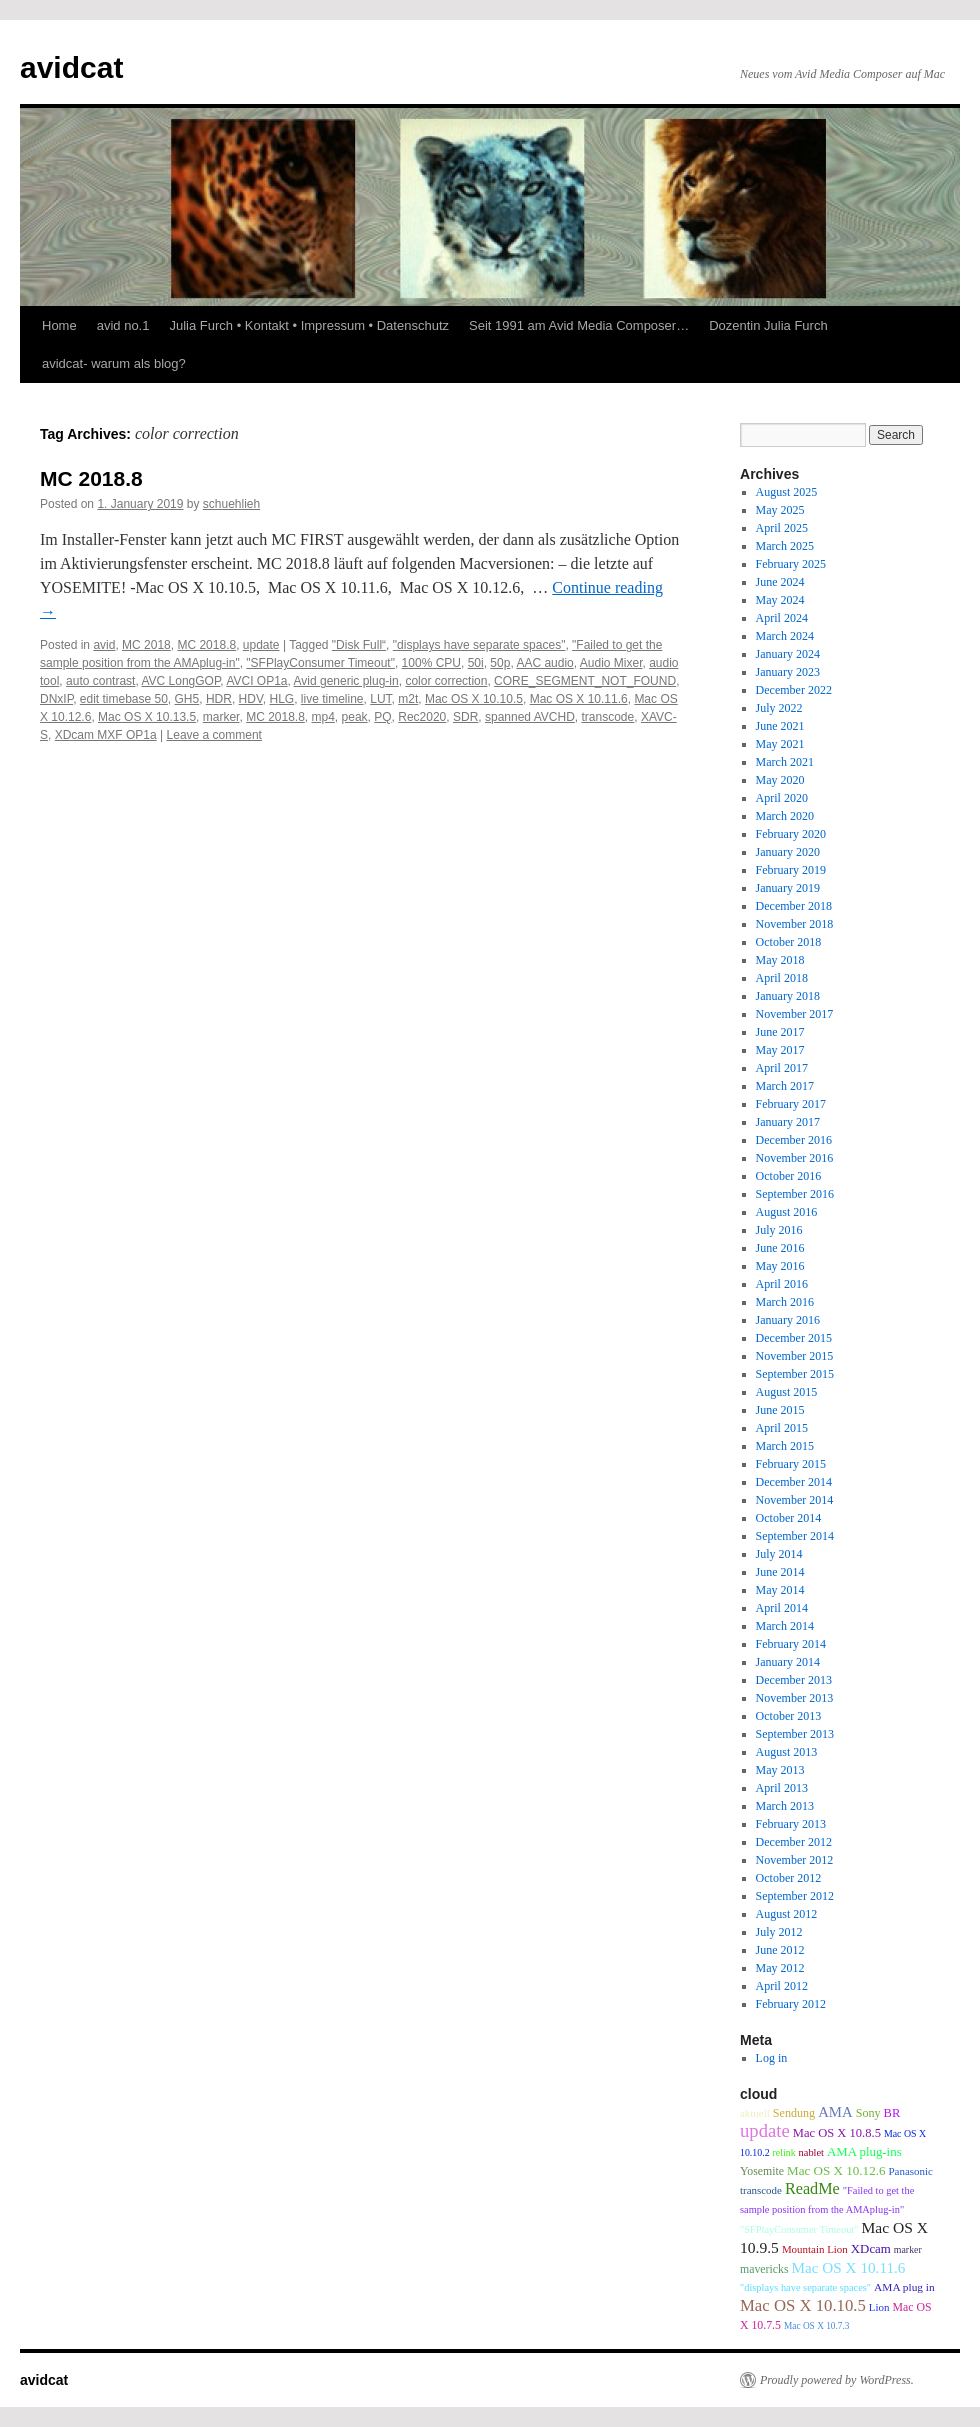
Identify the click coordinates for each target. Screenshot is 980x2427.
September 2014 (795, 1536)
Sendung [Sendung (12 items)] (794, 2113)
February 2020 (791, 834)
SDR (465, 717)
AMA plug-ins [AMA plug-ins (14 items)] (864, 2152)
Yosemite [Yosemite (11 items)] (762, 2171)
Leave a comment (214, 735)
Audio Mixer (611, 663)
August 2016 (787, 1212)
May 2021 (780, 744)
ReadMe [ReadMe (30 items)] (812, 2189)
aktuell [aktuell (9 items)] (755, 2113)
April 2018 (782, 978)
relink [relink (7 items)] (784, 2152)
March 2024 (785, 636)
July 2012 (779, 1932)
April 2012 (782, 1986)
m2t (408, 699)
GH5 (187, 699)
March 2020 (785, 816)
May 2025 (780, 510)
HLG (281, 699)
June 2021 (780, 726)
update (261, 645)
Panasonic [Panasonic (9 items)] (910, 2171)
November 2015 (795, 1356)
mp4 (323, 717)
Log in (772, 2058)
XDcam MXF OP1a (106, 735)
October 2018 (789, 942)
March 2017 (785, 1086)
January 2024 (788, 654)
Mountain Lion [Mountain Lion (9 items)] (815, 2249)
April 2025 (782, 528)
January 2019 (788, 888)
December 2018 (794, 906)
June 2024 (780, 582)
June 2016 (780, 1248)
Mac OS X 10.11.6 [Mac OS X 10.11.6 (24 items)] (848, 2267)
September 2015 (795, 1374)
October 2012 (789, 1878)
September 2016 (795, 1194)
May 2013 (780, 1770)
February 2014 (791, 1644)
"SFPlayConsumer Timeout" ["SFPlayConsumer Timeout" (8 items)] (799, 2229)
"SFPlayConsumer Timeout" (320, 663)
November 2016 (795, 1158)
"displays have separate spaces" (479, 645)
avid (104, 645)
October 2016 (789, 1176)
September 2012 (795, 1896)
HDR (219, 699)
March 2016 (785, 1302)
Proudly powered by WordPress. (837, 2380)
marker (221, 717)
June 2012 (780, 1950)
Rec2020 (422, 717)
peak (355, 717)
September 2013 (795, 1734)
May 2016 (780, 1266)
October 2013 (789, 1716)
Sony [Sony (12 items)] (868, 2113)
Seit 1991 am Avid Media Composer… (579, 325)
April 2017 (782, 1068)
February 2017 (791, 1104)
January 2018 (788, 996)
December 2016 (794, 1140)
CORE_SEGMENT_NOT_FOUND (585, 681)
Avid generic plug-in (346, 681)
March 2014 (785, 1626)
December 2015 (794, 1338)
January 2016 (788, 1320)
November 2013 (795, 1698)
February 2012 (791, 2004)
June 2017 (780, 1032)
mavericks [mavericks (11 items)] (764, 2269)
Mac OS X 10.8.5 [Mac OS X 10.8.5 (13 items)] (837, 2133)
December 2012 (794, 1842)
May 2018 (780, 960)
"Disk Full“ (359, 645)
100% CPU (431, 663)
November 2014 (795, 1500)
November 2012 (795, 1860)
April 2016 (782, 1284)
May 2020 (780, 780)
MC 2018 (146, 645)
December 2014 (794, 1482)
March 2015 (785, 1446)
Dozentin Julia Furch (768, 325)
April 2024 (782, 618)
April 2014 (782, 1608)
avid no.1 (123, 325)
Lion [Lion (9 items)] (879, 2307)
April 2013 (782, 1788)
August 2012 (787, 1914)
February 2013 (791, 1824)
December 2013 (794, 1680)
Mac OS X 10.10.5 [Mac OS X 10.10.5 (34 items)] (803, 2305)
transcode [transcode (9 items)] (761, 2190)
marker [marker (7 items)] (908, 2249)
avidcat (71, 67)
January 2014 (788, 1662)
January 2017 (788, 1122)
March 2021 (785, 762)
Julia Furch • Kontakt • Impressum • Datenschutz (309, 325)
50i (476, 663)
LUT (380, 699)
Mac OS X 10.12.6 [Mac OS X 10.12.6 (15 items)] (836, 2170)
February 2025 (791, 564)
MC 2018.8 (91, 478)
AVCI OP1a (256, 681)
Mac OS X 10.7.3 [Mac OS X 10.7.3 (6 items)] (817, 2326)
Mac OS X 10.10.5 (474, 699)
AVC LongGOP (180, 681)
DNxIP (56, 699)
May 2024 (780, 600)
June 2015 (780, 1410)
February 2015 (791, 1464)
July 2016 (779, 1230)
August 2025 (787, 492)
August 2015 (787, 1392)
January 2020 (788, 852)
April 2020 (782, 798)
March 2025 (785, 546)
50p (500, 663)
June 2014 (780, 1572)
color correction (446, 681)
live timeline (332, 699)
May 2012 (780, 1968)
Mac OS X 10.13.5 (147, 717)
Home (59, 325)
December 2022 (794, 690)
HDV (251, 699)
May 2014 (780, 1590)
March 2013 (785, 1806)
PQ (382, 717)
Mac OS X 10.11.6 (579, 699)
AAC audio (544, 663)
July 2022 (779, 708)
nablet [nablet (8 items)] (811, 2152)
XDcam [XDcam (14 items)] (871, 2249)
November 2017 (795, 1014)
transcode (608, 717)
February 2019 (791, 870)
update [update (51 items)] (765, 2130)
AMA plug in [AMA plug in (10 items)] (904, 2287)
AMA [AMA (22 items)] (835, 2112)
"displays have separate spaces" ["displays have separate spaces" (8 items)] (805, 2287)
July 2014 (779, 1554)
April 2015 (782, 1428)
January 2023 (788, 672)
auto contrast (100, 681)
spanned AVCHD (530, 717)
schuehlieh (231, 504)
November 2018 (795, 924)
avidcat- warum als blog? (114, 363)
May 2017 (780, 1050)
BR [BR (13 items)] (892, 2113)
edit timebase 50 (124, 699)
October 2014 (789, 1518)
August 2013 (787, 1752)
